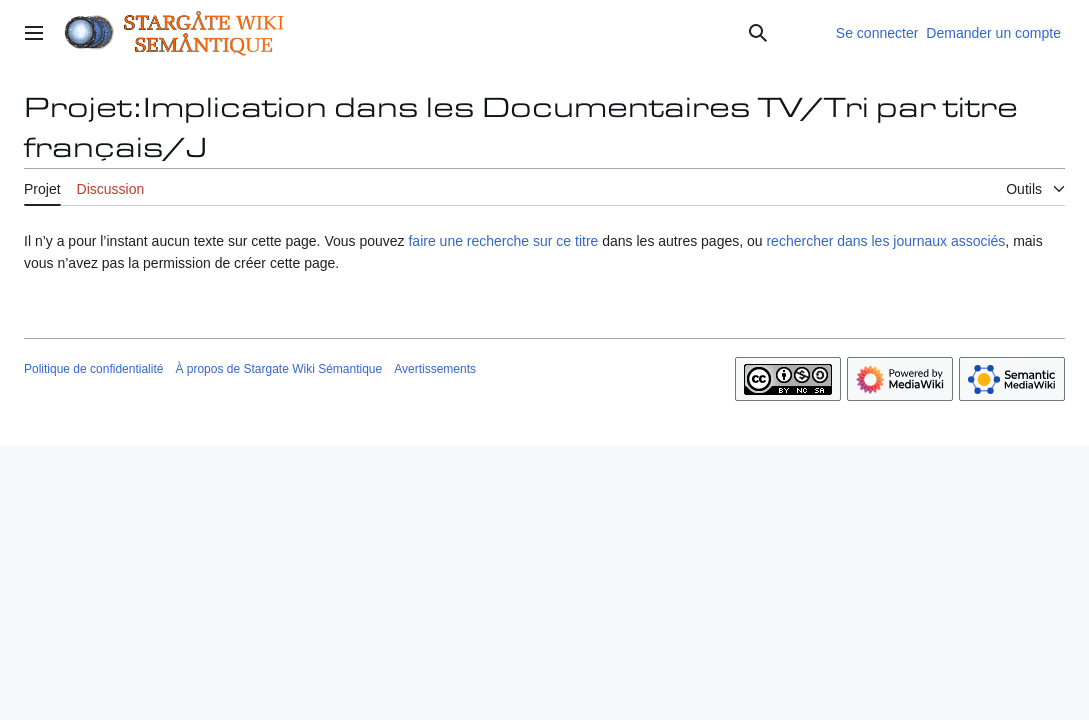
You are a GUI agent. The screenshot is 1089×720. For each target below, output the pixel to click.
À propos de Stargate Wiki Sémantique (278, 369)
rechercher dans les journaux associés (885, 241)
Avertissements (435, 369)
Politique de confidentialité (93, 369)
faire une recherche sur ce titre (503, 241)
